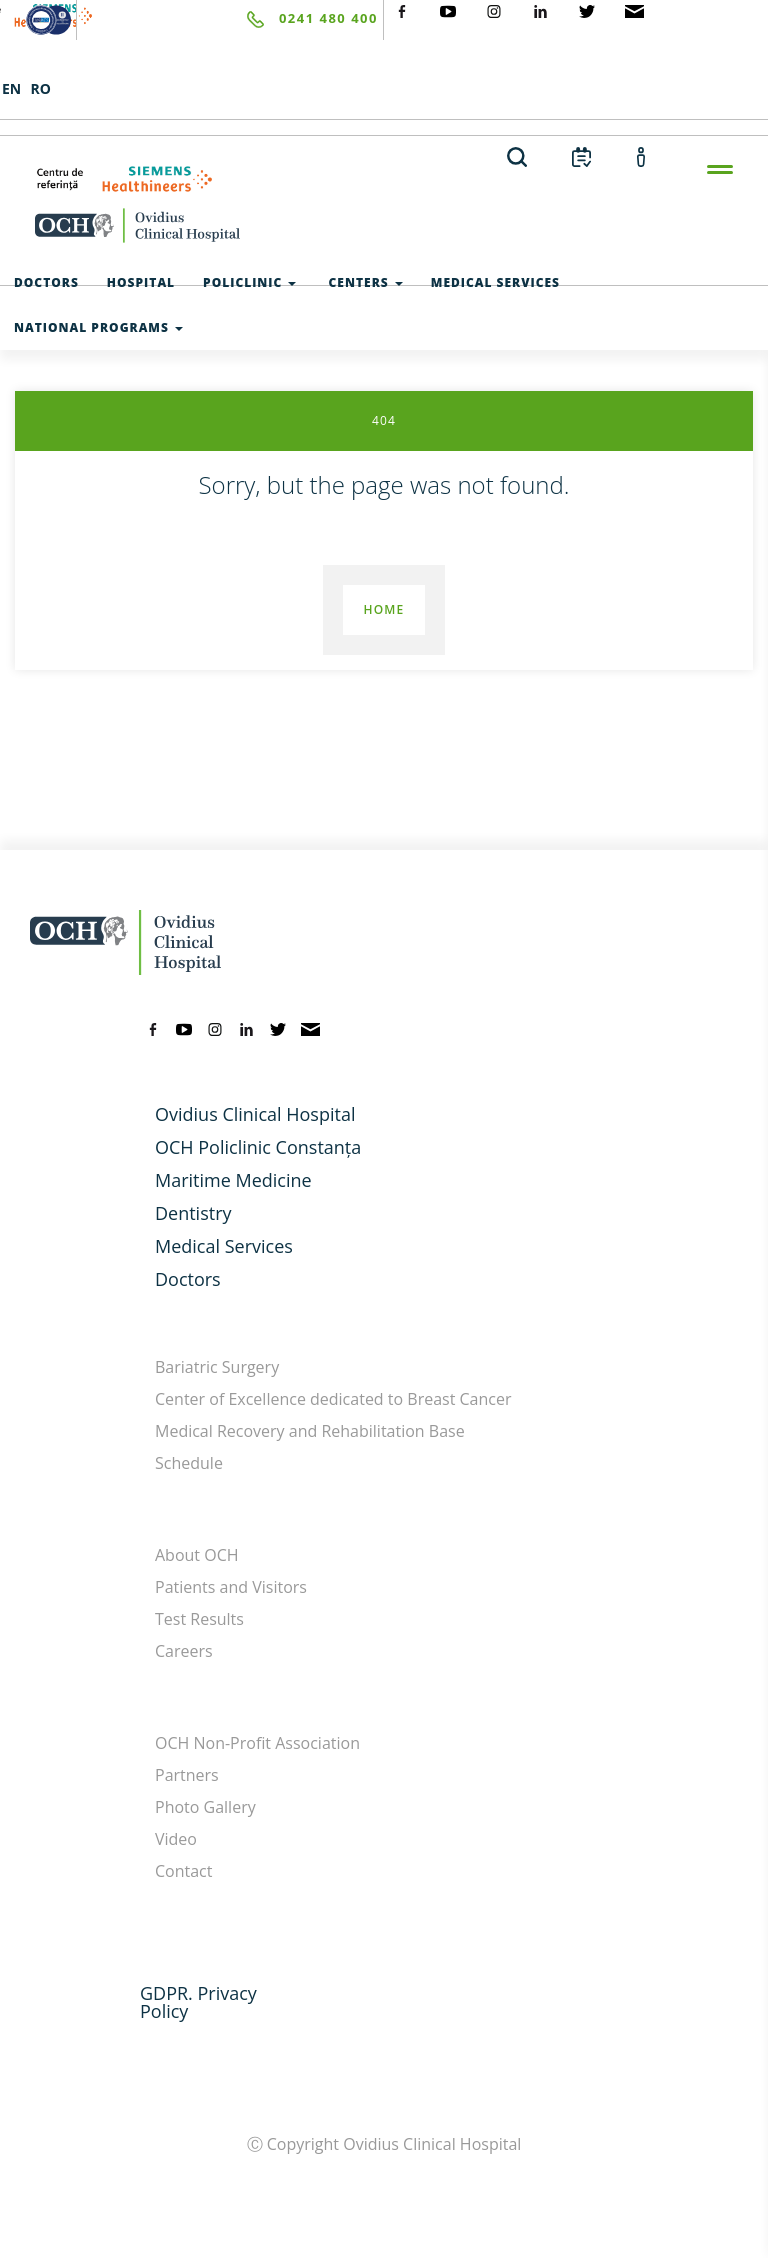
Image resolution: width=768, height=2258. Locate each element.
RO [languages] (40, 88)
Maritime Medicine (233, 1180)
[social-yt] (448, 10)
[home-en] (384, 225)
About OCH (197, 1555)
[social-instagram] (494, 10)
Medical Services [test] (495, 282)
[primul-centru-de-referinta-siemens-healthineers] (384, 179)
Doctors (188, 1279)
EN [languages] (11, 88)
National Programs (98, 327)
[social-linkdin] (541, 10)
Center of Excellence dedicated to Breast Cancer (333, 1399)
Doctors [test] (46, 282)
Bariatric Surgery (217, 1367)
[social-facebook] (402, 10)
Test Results (199, 1619)
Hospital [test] (141, 282)
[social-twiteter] (587, 10)
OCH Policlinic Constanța (258, 1147)
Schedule (189, 1463)
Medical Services (224, 1246)
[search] (517, 156)
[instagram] (215, 1027)
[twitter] (278, 1027)
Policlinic (249, 282)
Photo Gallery (205, 1807)
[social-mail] (634, 10)
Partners (187, 1775)
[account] (641, 156)
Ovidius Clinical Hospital (255, 1114)
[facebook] (153, 1027)
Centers (363, 282)
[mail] (310, 1027)
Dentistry (193, 1213)
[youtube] (184, 1027)
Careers (184, 1651)
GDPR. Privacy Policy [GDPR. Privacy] (198, 2002)
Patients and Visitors (231, 1587)
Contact (183, 1871)
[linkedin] (247, 1027)
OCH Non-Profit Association (257, 1743)
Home (383, 609)
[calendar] (581, 156)
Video (176, 1839)
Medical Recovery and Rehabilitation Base (310, 1431)
